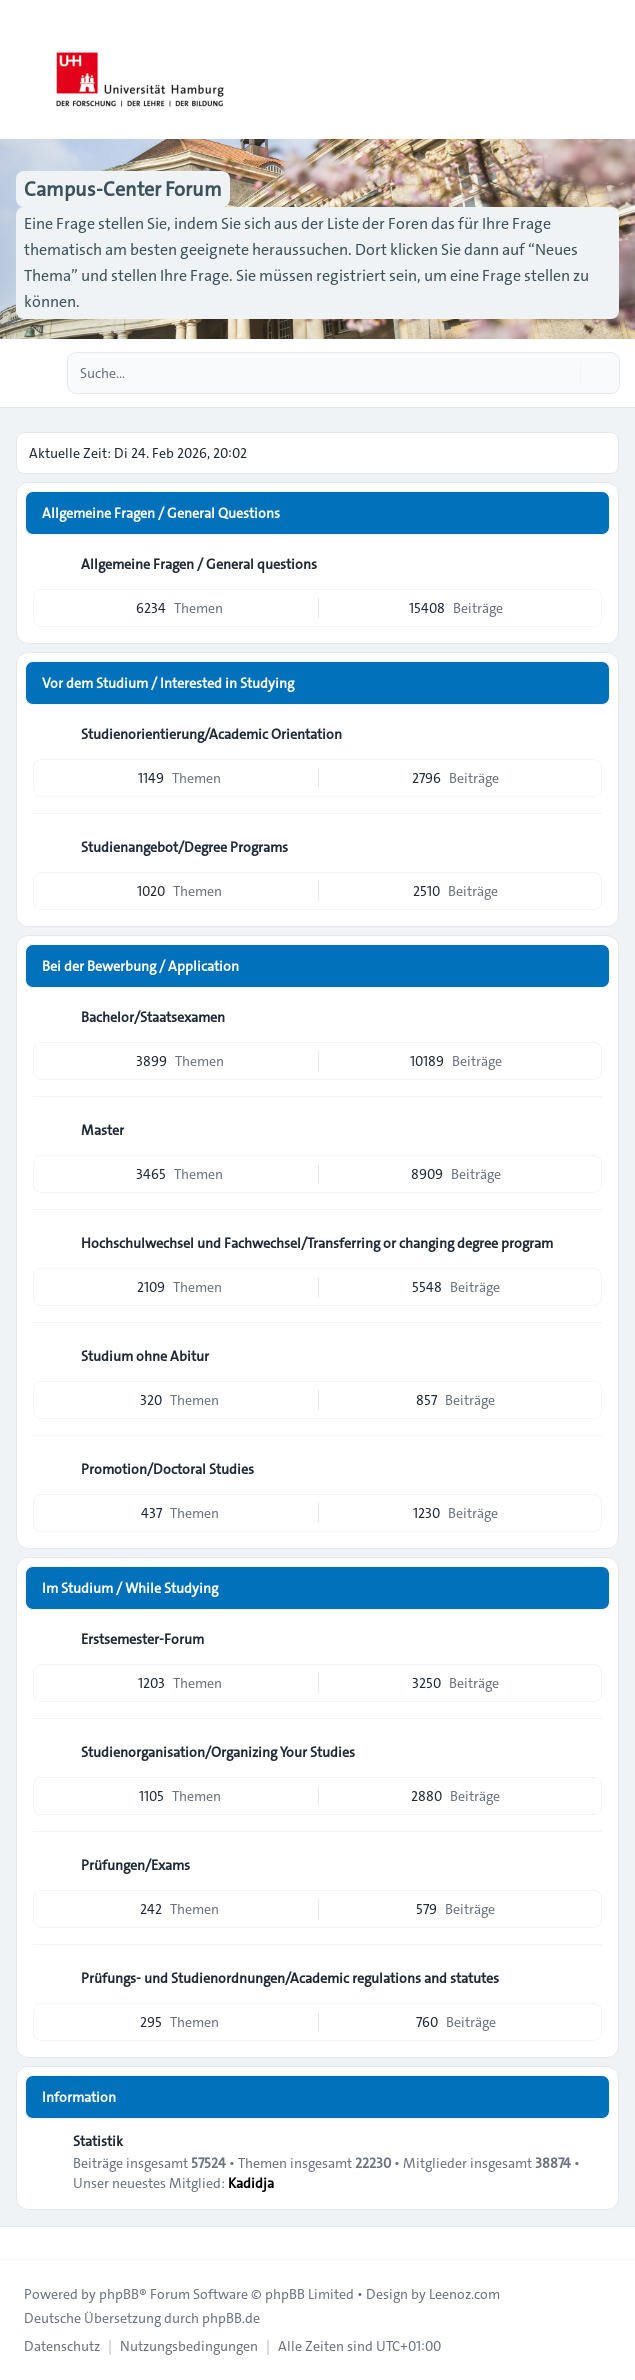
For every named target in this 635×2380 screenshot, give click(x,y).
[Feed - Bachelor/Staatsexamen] (585, 1017)
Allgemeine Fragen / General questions (199, 564)
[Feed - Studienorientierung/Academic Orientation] (585, 734)
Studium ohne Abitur (145, 1356)
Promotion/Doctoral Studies (167, 1469)
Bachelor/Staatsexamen (153, 1017)
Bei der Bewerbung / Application (140, 966)
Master (102, 1130)
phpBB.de (231, 2318)
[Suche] (563, 373)
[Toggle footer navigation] (24, 2243)
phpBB (119, 2294)
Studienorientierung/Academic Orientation (211, 734)
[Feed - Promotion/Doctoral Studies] (585, 1469)
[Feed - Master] (585, 1130)
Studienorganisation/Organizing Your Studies (218, 1752)
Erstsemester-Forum (142, 1639)
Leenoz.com (464, 2294)
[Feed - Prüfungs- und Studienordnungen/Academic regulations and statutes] (585, 1978)
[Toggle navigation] (611, 70)
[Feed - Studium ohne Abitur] (585, 1356)
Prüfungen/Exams (135, 1865)
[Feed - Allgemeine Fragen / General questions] (585, 564)
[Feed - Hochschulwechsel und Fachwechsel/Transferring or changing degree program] (585, 1243)
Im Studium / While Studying (130, 1588)
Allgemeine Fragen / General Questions (161, 513)
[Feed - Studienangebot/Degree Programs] (585, 847)
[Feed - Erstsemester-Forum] (585, 1639)
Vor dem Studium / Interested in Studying (168, 683)
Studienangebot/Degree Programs (184, 847)
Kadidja (251, 2183)
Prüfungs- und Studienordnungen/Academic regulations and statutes (290, 1978)
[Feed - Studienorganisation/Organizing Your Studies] (585, 1752)
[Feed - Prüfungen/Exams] (585, 1865)
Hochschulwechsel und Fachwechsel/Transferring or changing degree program (317, 1243)
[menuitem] (62, 2346)
